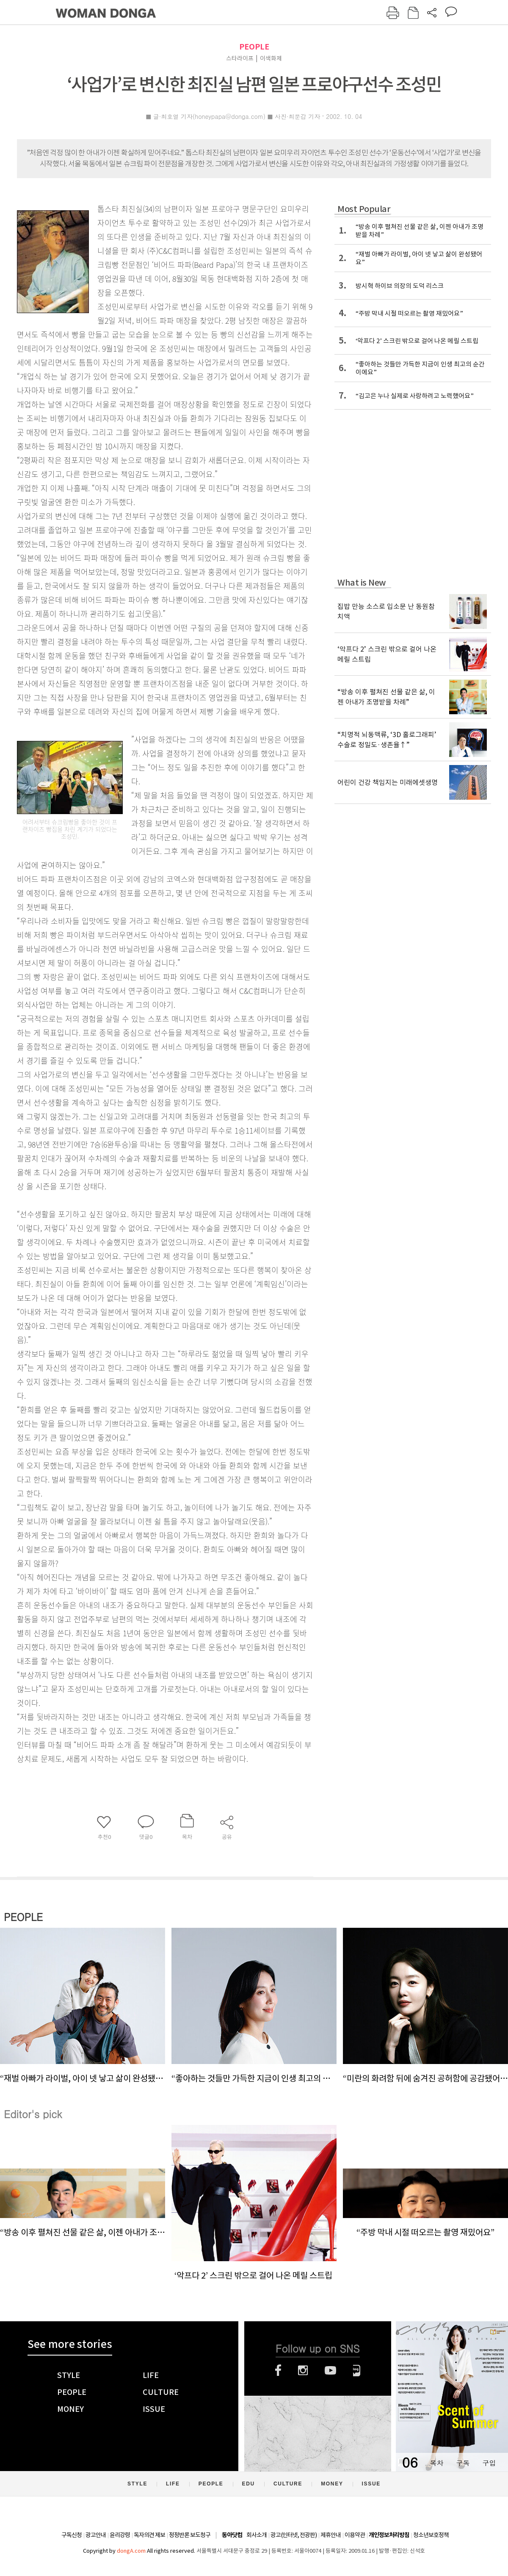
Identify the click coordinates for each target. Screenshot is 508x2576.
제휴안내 (330, 2535)
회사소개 (256, 2535)
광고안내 (96, 2535)
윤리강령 (120, 2535)
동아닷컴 (232, 2535)
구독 (462, 2463)
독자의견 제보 (149, 2535)
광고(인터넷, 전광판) (294, 2535)
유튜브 (330, 2370)
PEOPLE (254, 47)
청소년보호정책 (431, 2535)
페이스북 (278, 2370)
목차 (436, 2463)
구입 (489, 2463)
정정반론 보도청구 (189, 2535)
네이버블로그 (356, 2370)
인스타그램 (303, 2370)
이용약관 (355, 2535)
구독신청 (71, 2535)
